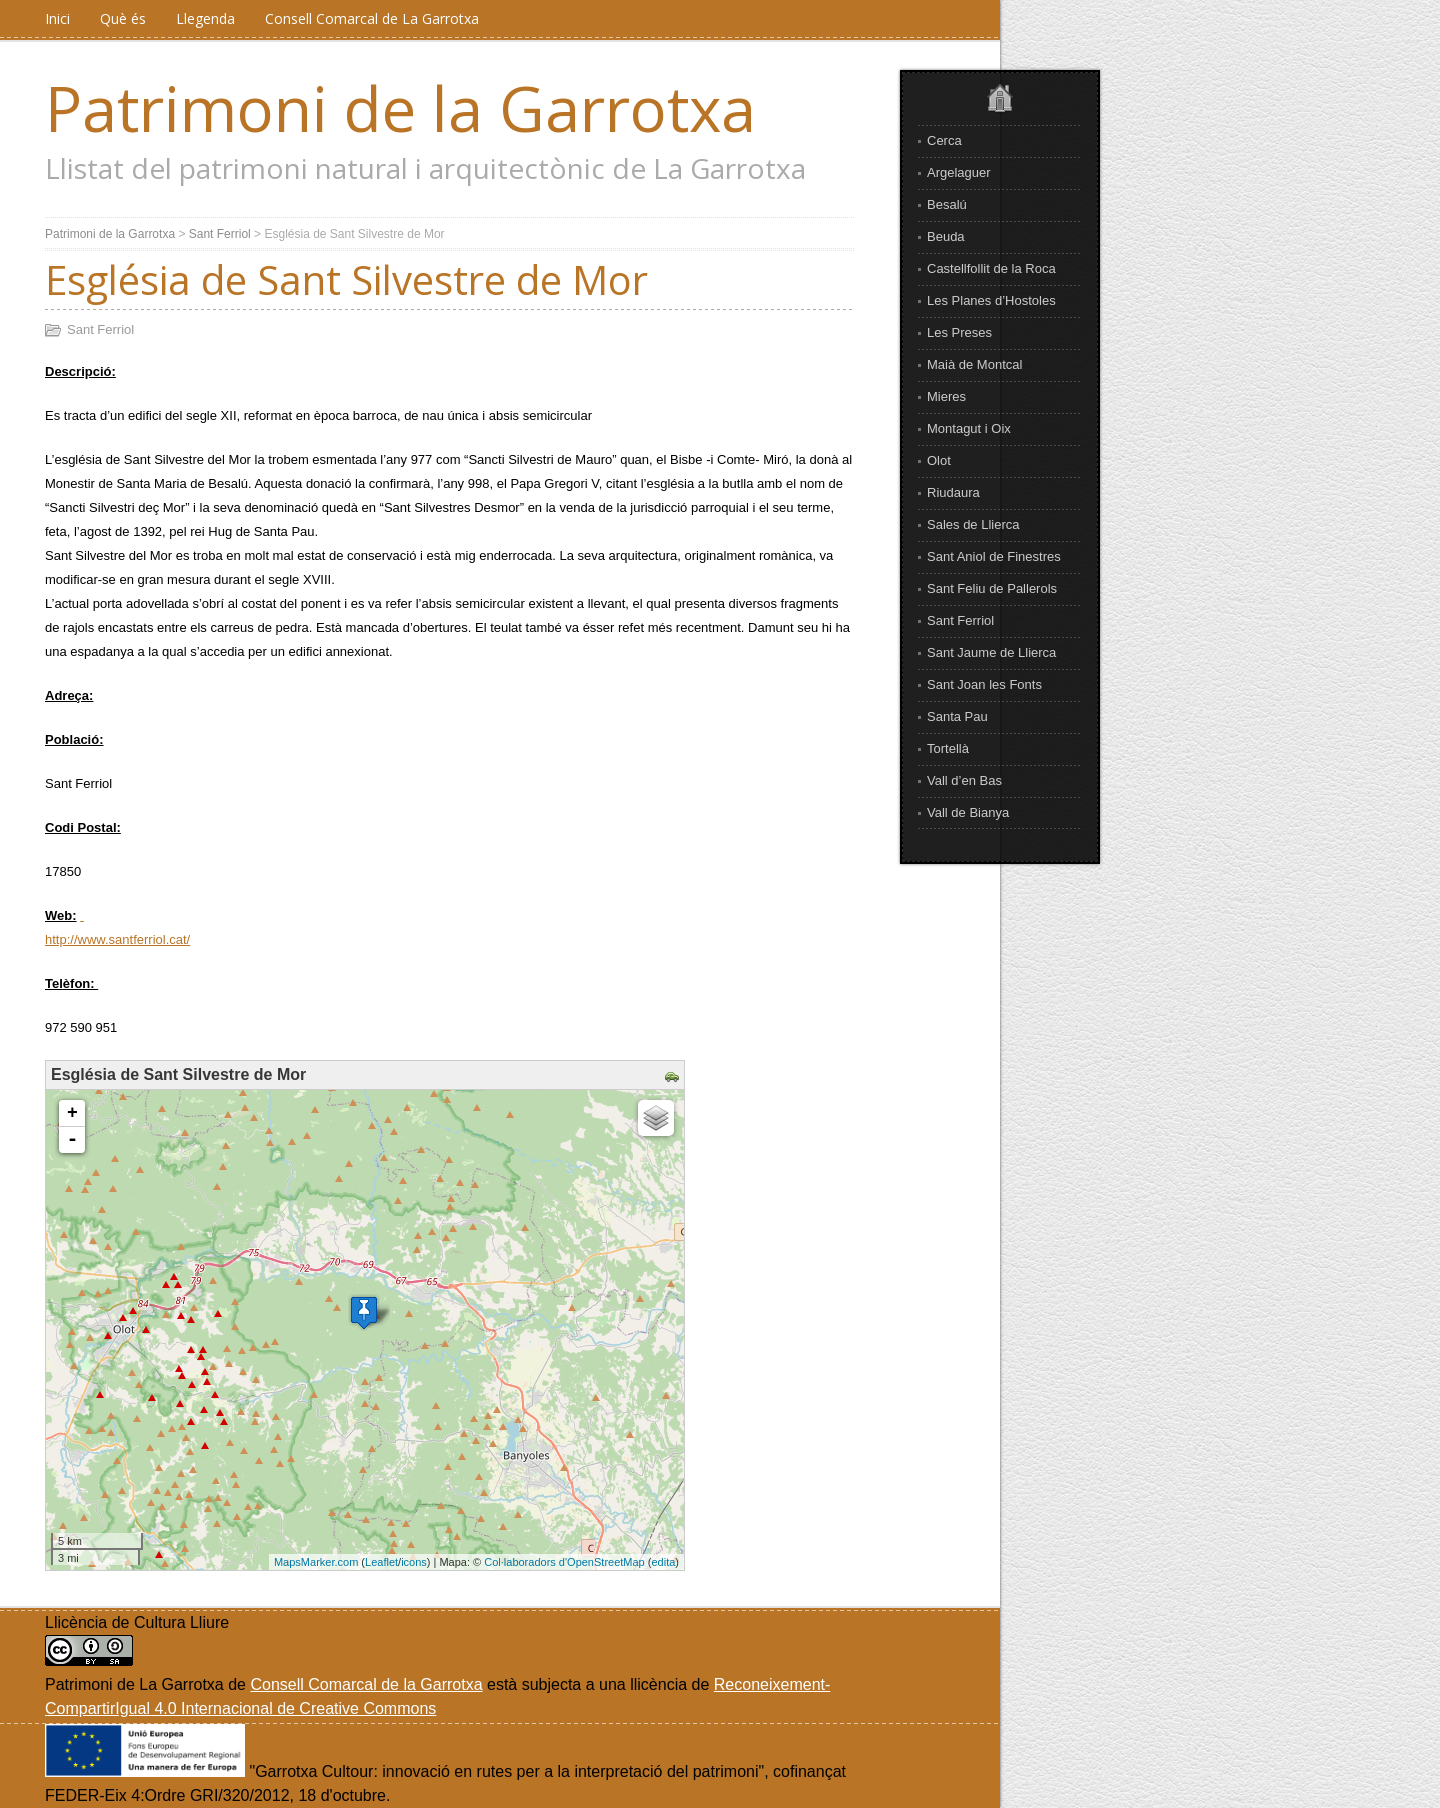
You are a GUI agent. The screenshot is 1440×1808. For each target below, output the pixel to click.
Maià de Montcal (974, 364)
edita (663, 1562)
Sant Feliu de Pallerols (992, 588)
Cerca (944, 140)
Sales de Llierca (973, 524)
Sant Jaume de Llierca (991, 652)
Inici (57, 18)
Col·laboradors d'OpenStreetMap (564, 1562)
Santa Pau (957, 716)
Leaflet (381, 1562)
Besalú (947, 204)
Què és (123, 18)
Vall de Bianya (968, 812)
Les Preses (959, 332)
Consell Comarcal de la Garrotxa (366, 1684)
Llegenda (205, 18)
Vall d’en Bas (964, 780)
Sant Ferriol (960, 620)
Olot (939, 460)
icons (414, 1562)
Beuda (946, 236)
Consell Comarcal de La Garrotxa (372, 18)
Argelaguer (959, 172)
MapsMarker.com (316, 1562)
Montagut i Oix (969, 428)
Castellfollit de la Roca (991, 268)
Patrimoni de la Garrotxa (400, 108)
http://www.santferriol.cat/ (117, 939)
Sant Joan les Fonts (984, 684)
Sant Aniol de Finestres (994, 556)
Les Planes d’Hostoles (991, 300)
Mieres (946, 396)
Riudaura (953, 492)
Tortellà (948, 748)
